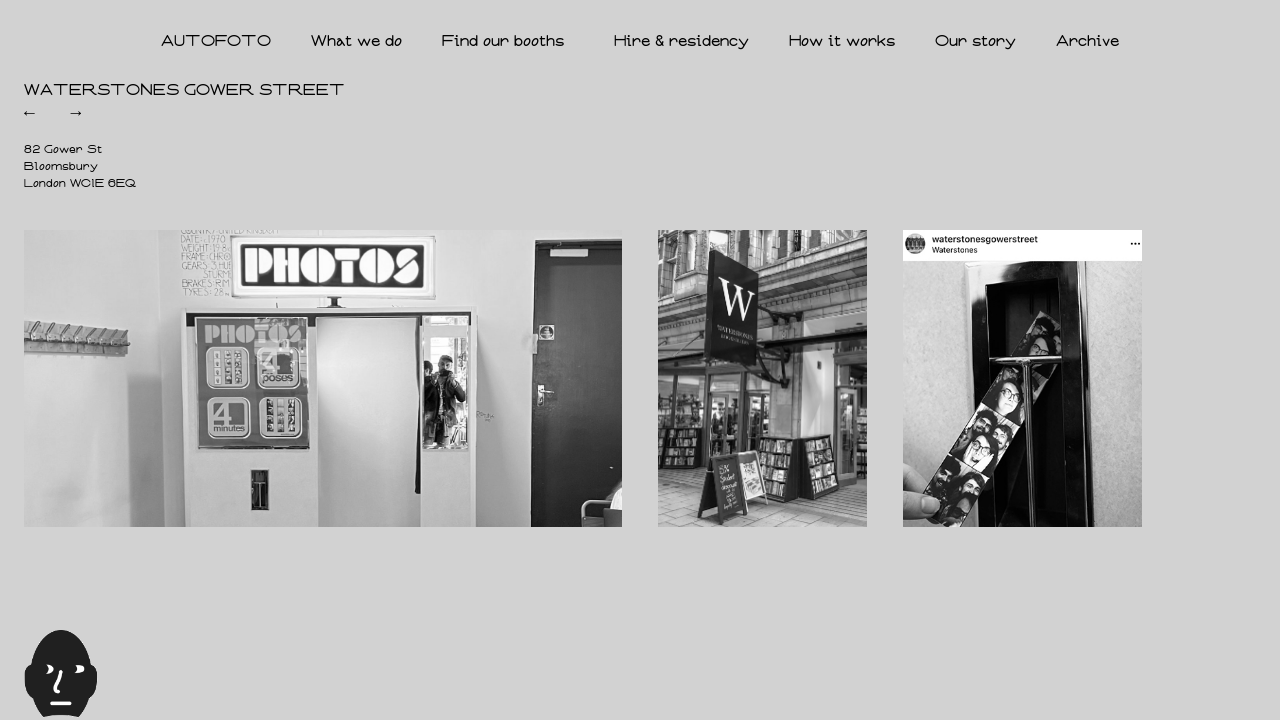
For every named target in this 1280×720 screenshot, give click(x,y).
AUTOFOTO (216, 41)
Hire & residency (681, 41)
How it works (842, 41)
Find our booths (508, 42)
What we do (356, 41)
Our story (975, 41)
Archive (1087, 41)
